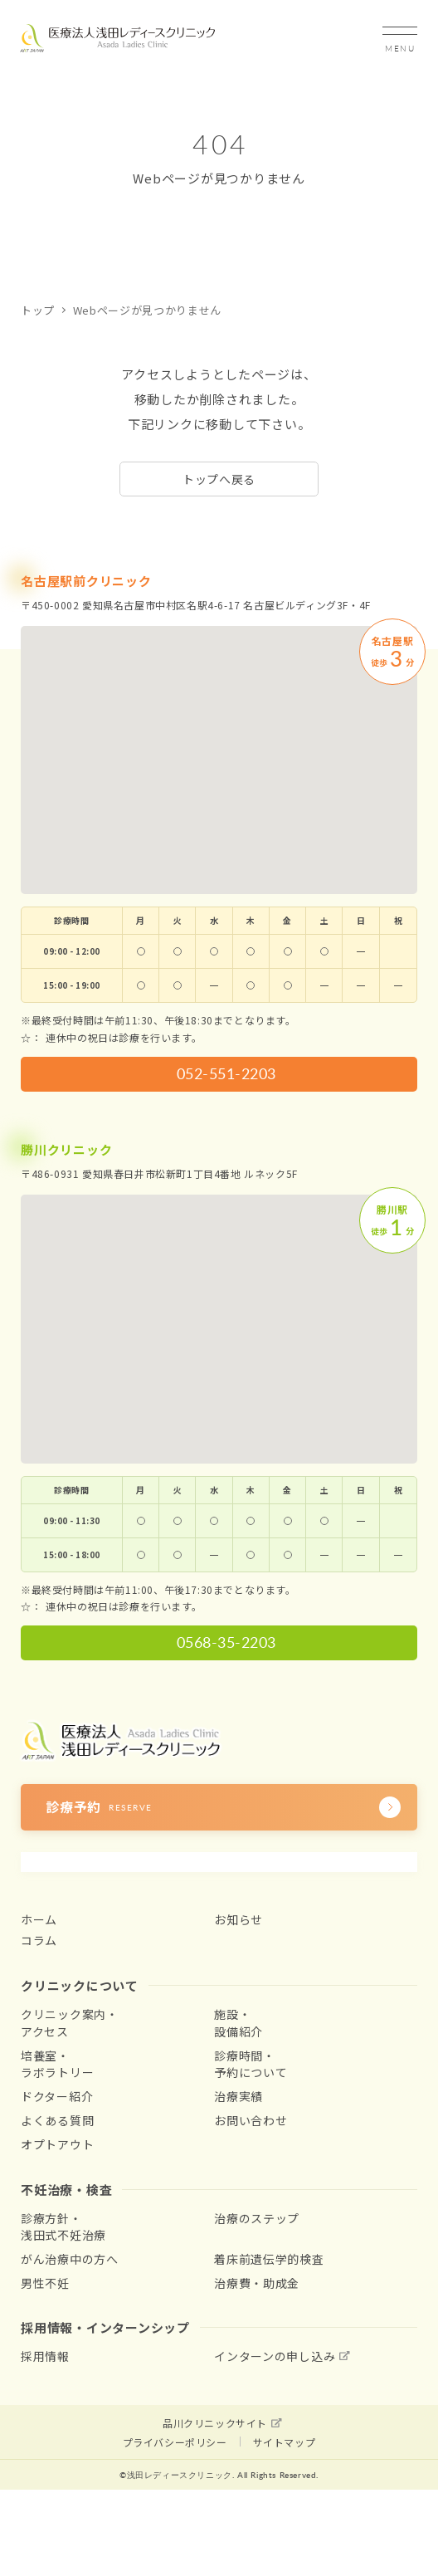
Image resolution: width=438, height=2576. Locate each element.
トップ (38, 310)
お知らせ (238, 1919)
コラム (39, 1940)
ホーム (39, 1919)
